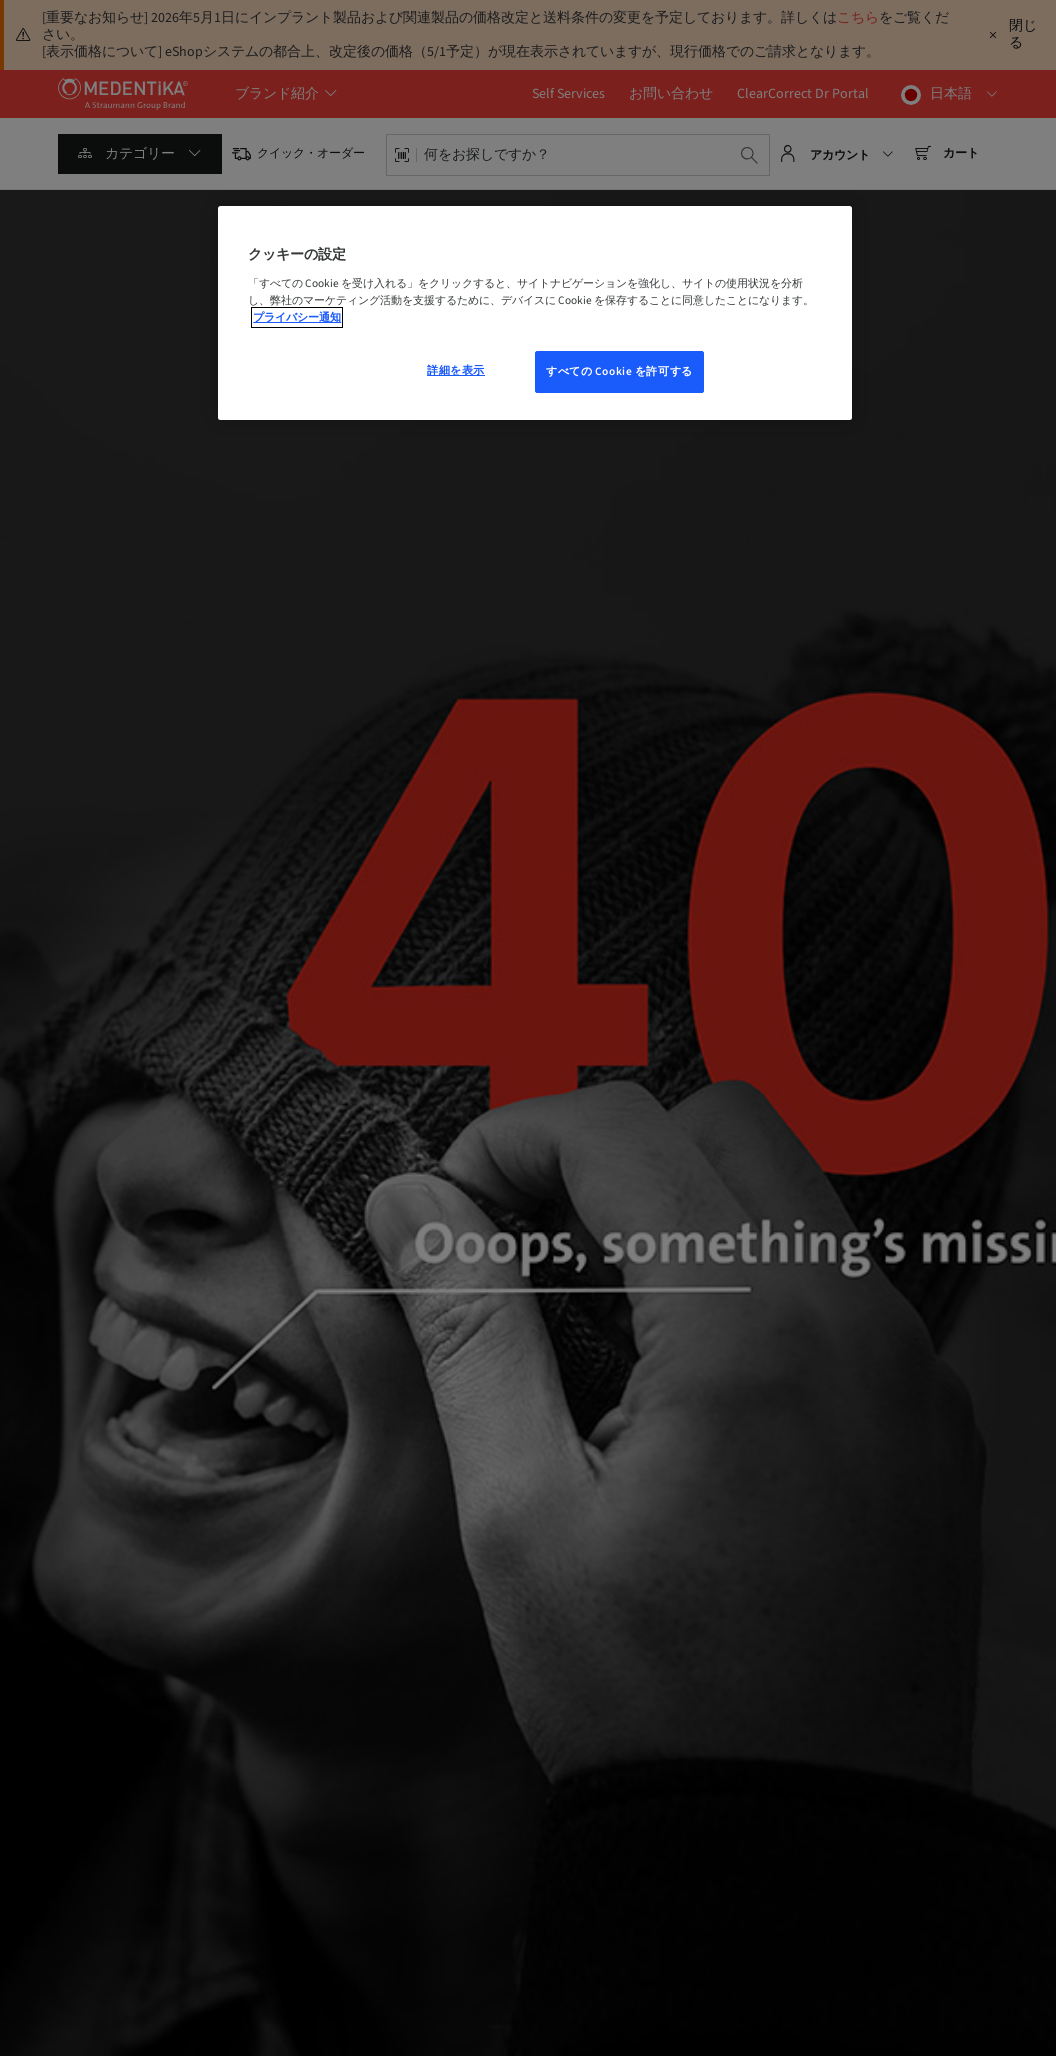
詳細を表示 (456, 370)
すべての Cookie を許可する (619, 371)
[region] (535, 313)
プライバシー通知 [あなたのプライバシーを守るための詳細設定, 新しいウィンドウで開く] (297, 317)
